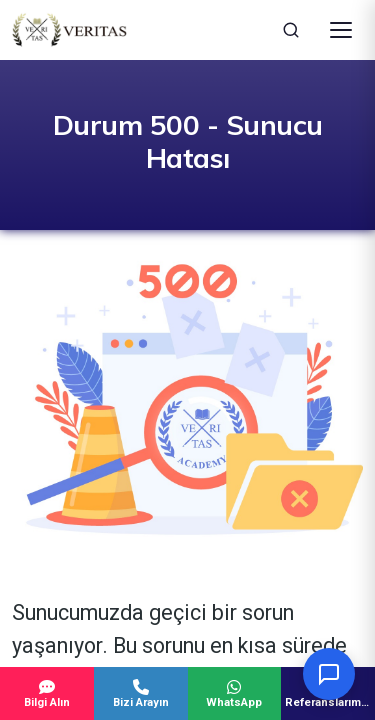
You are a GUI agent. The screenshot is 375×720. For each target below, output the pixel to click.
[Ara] (291, 30)
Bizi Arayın (141, 694)
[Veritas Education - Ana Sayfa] (69, 30)
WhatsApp (235, 694)
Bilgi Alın (47, 694)
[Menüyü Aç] (341, 30)
